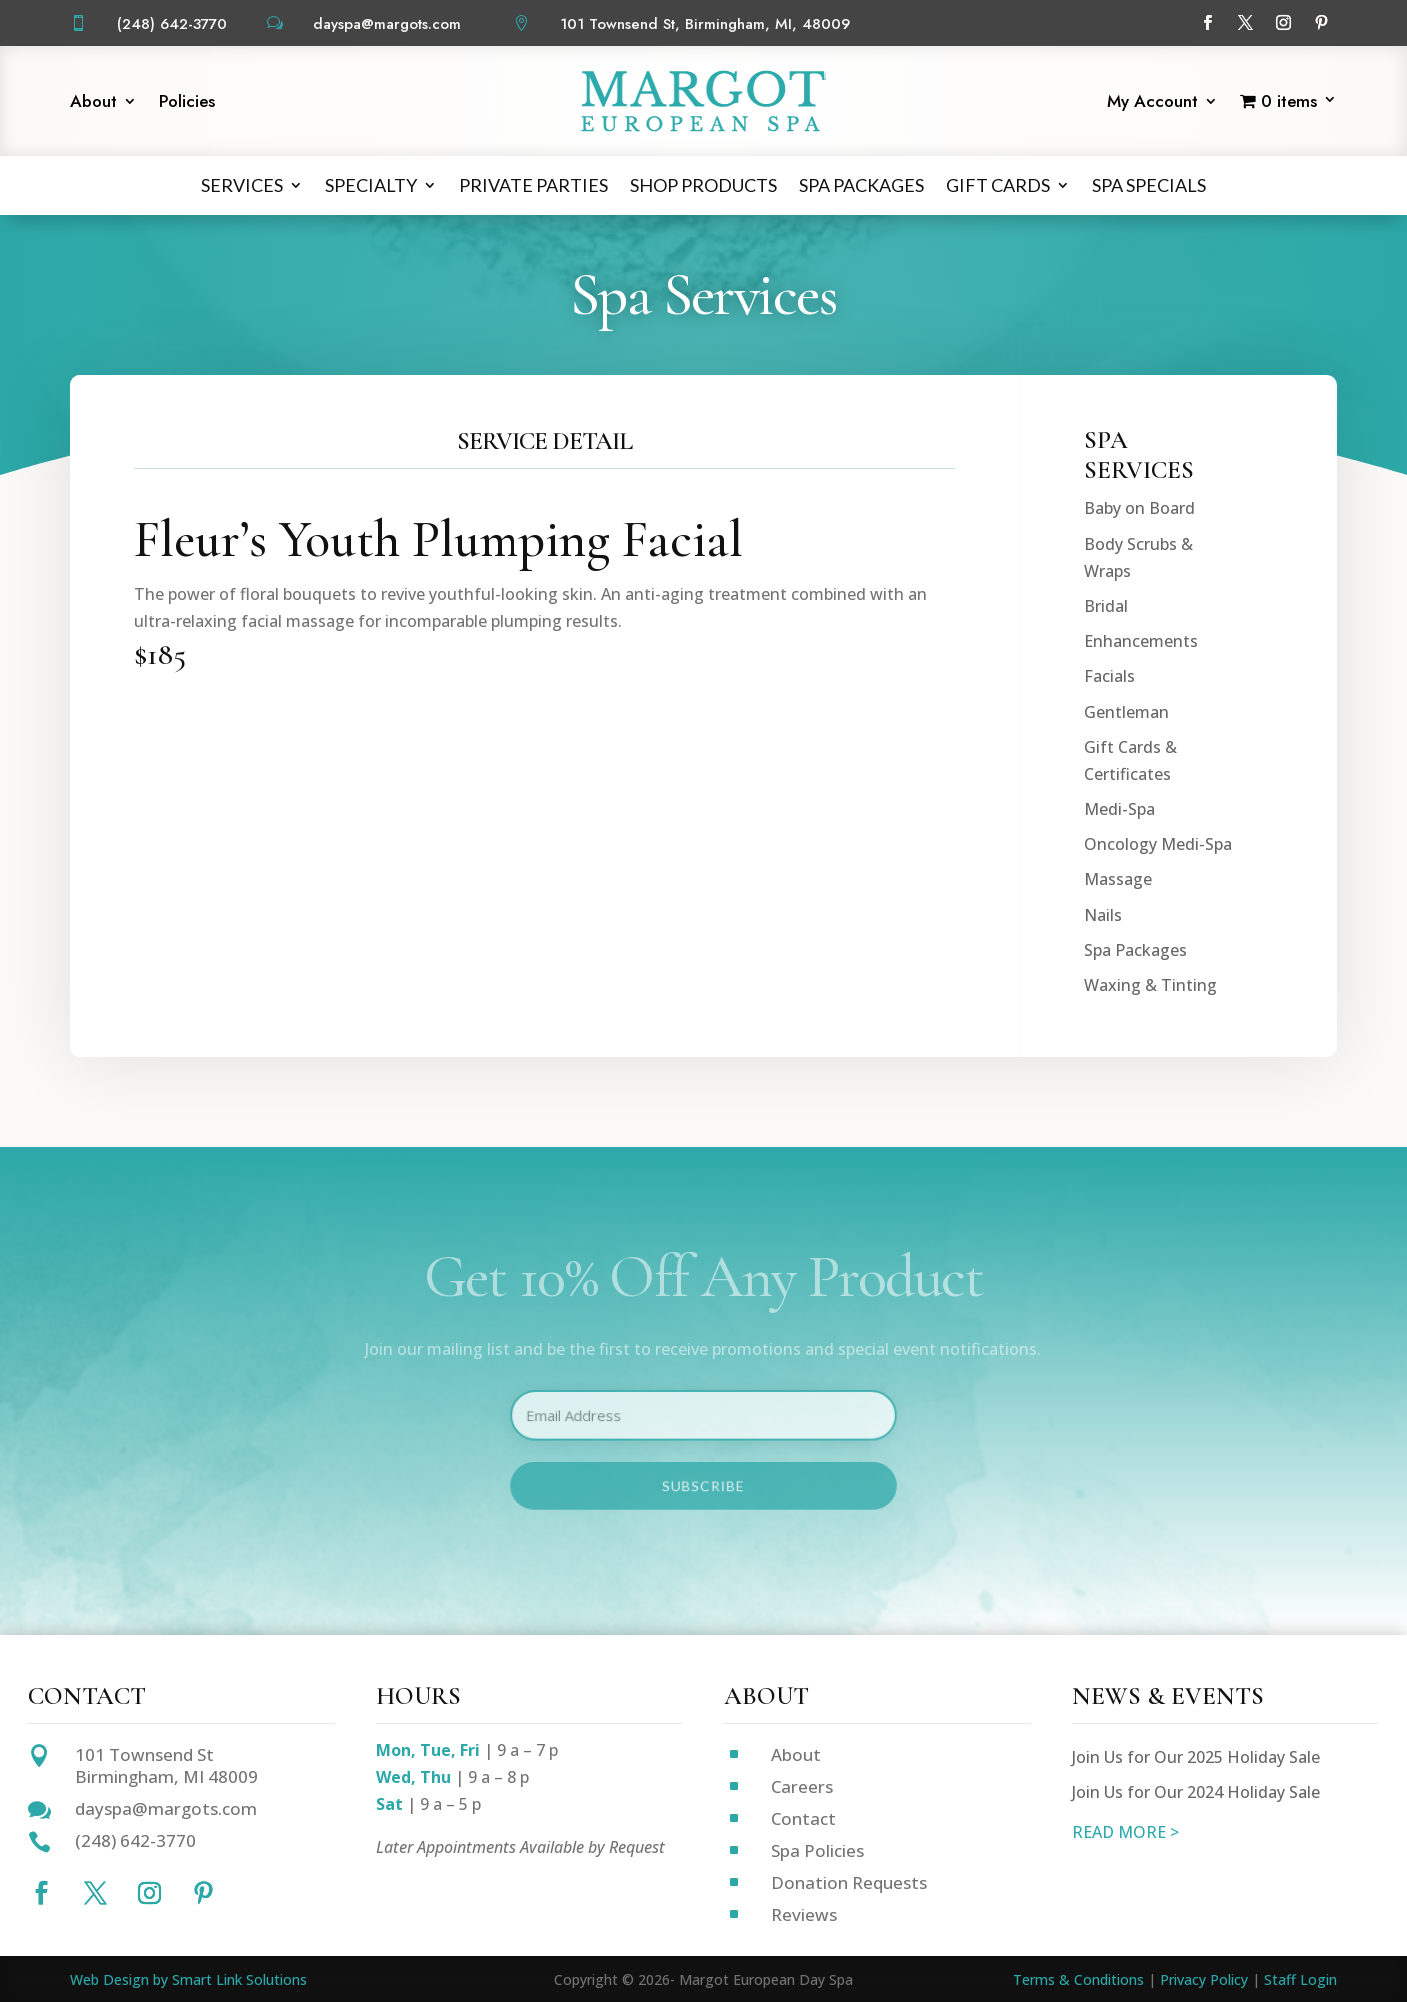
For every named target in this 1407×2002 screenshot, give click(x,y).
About (93, 103)
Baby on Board (1139, 751)
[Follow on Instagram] (1284, 23)
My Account (1152, 103)
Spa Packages (861, 185)
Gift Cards (998, 185)
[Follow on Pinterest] (1322, 23)
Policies (187, 103)
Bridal (1106, 848)
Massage (1118, 1122)
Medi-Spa (1119, 1051)
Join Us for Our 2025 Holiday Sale (1196, 1757)
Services (242, 185)
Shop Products (703, 185)
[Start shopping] (1288, 104)
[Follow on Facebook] (1208, 23)
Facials (1109, 918)
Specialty (371, 185)
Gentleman (1126, 954)
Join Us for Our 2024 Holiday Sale (1196, 1792)
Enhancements (1141, 883)
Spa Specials (1149, 185)
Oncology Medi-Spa (1158, 1086)
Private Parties (533, 185)
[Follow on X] (1246, 23)
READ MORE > (1125, 1832)
